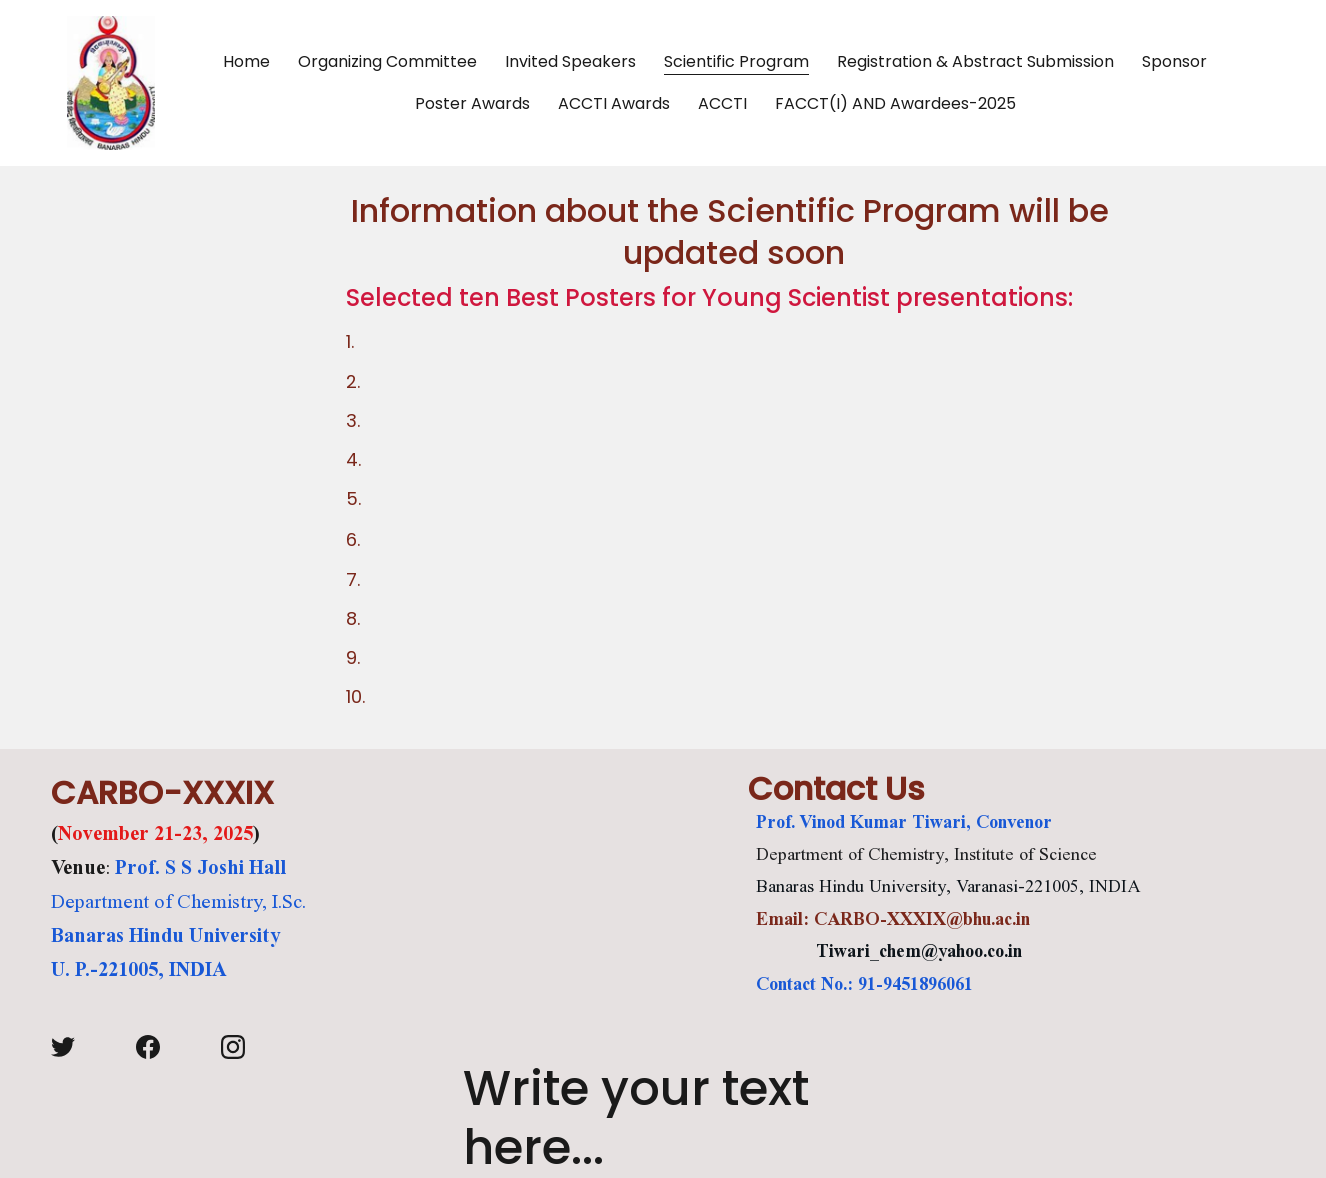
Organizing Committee (387, 61)
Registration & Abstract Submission (975, 61)
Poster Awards (472, 103)
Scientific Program (736, 61)
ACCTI (722, 103)
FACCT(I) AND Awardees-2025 (895, 103)
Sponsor (1174, 61)
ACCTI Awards (614, 103)
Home (246, 61)
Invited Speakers (570, 61)
